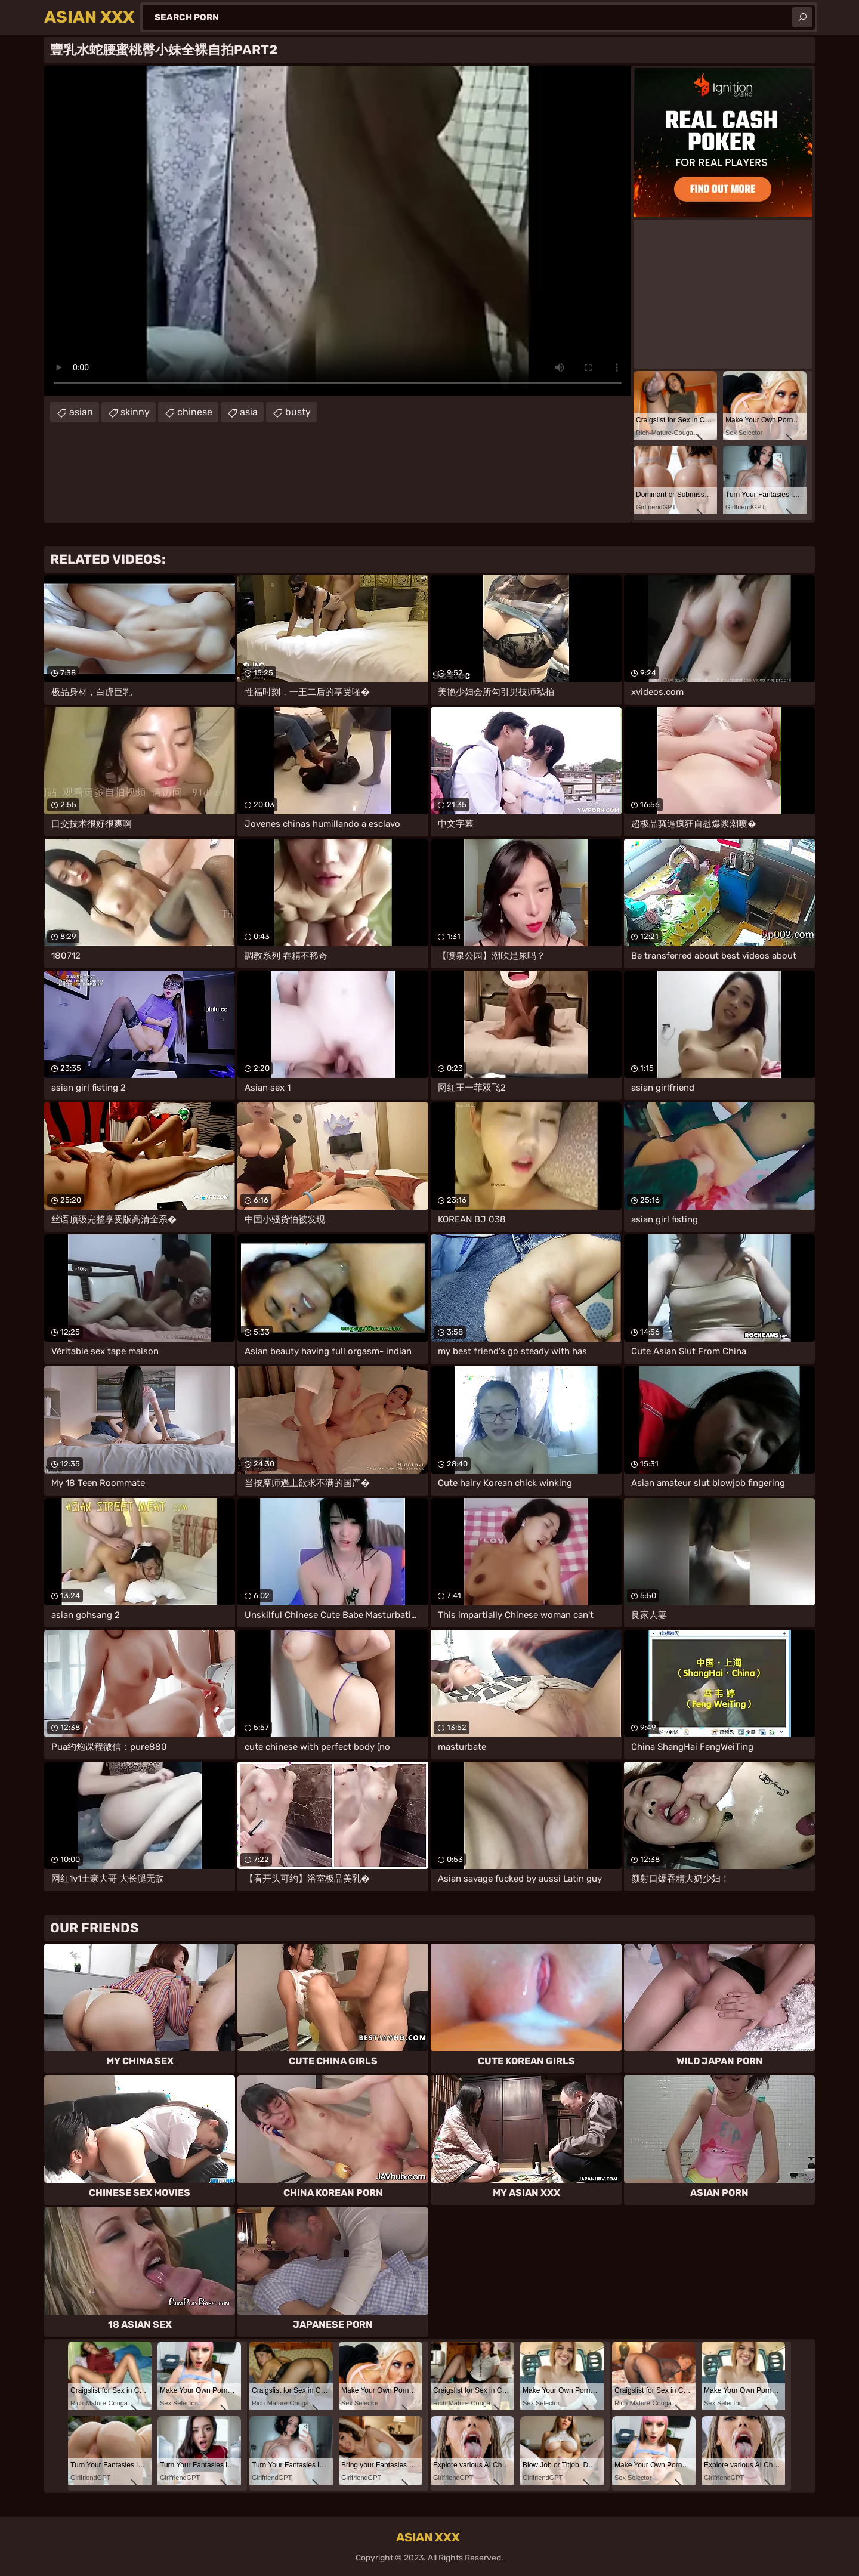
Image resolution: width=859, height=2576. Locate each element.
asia (249, 412)
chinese (194, 412)
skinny (135, 412)
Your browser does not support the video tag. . (337, 231)
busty (298, 412)
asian (81, 412)
